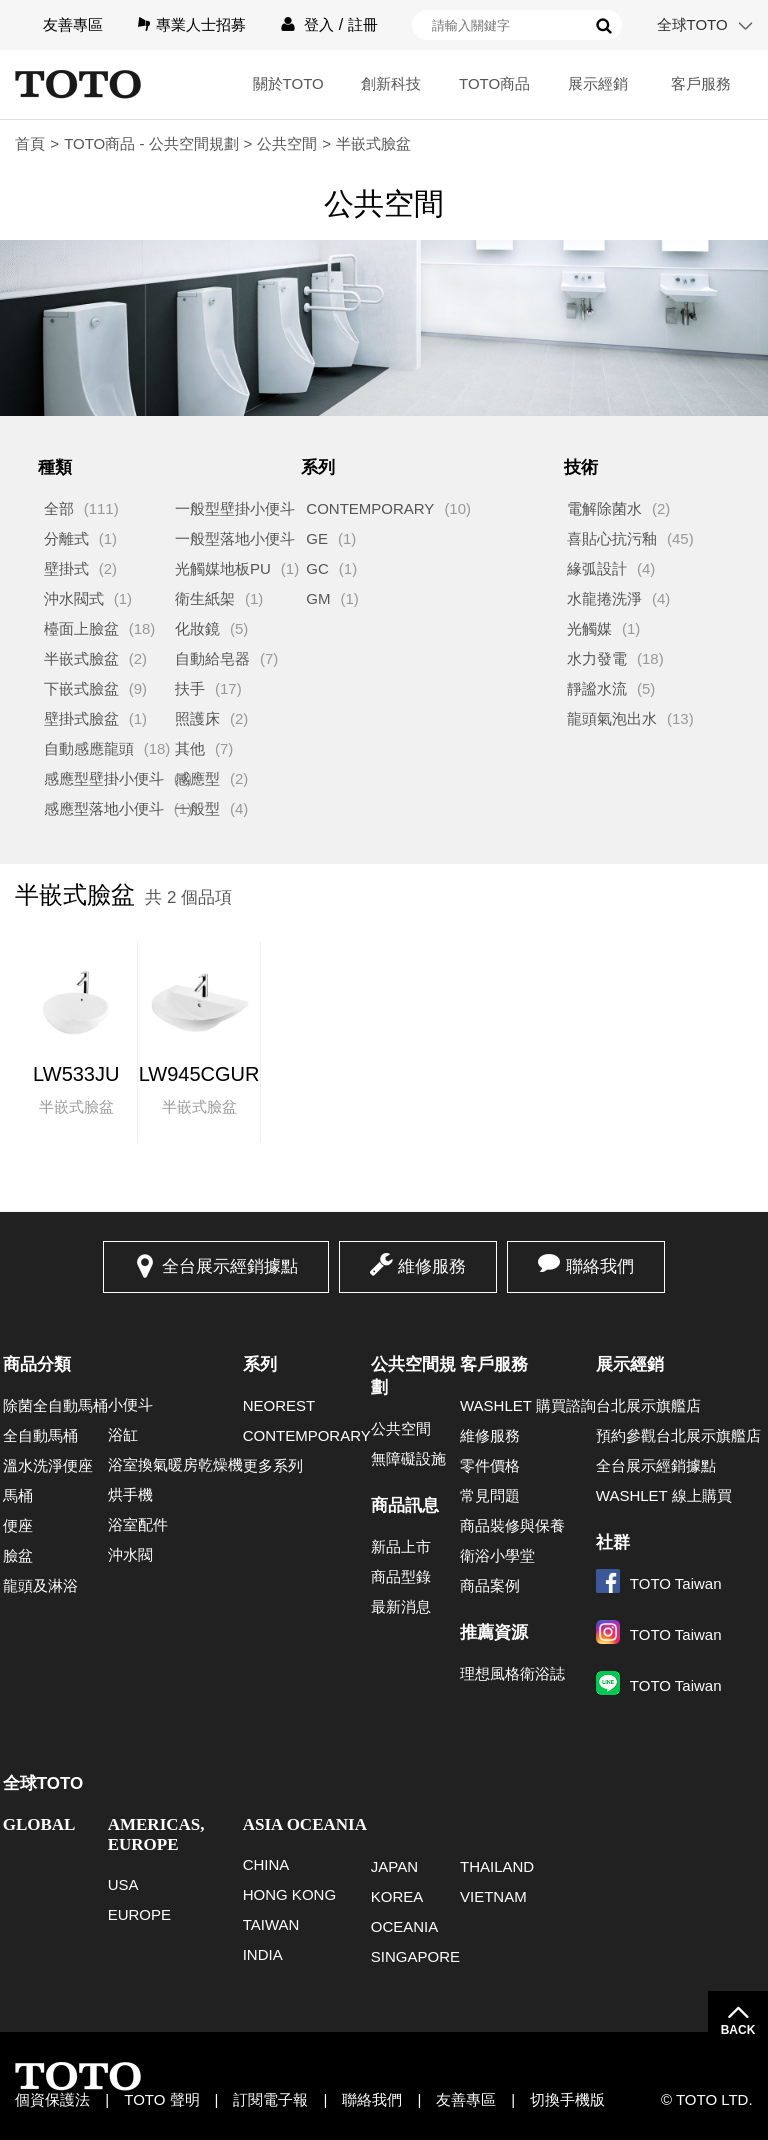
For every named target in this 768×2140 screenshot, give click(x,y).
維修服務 (432, 1266)
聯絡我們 (600, 1266)
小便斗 (130, 1404)
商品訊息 (405, 1505)
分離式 (66, 538)
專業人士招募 (201, 24)
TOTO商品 (494, 83)
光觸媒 (589, 628)
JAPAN (394, 1866)
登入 (319, 24)
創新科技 (391, 83)
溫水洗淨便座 (48, 1465)
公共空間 (287, 143)
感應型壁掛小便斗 (104, 778)
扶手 (190, 688)
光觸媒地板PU (223, 568)
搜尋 (604, 26)
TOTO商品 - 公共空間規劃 (151, 143)
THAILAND (497, 1866)
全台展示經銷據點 (230, 1266)
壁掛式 (66, 568)
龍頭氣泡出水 (612, 718)
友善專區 (73, 24)
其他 (190, 748)
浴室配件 (138, 1524)
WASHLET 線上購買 (664, 1495)
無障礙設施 (408, 1458)
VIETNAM (493, 1896)
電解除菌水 (604, 508)
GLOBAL (39, 1824)
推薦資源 (494, 1632)
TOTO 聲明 (161, 2099)
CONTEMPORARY (370, 508)
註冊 (363, 24)
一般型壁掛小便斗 (235, 508)
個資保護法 (52, 2099)
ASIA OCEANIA (305, 1824)
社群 (613, 1542)
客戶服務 (701, 83)
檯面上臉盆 (81, 628)
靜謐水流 (597, 688)
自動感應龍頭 (89, 748)
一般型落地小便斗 (235, 538)
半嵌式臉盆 (81, 658)
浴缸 (123, 1434)
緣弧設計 (597, 568)
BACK (738, 2030)
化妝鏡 (197, 628)
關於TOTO (288, 83)
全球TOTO (692, 24)
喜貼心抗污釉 (612, 538)
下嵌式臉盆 (81, 688)
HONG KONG (289, 1894)
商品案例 (490, 1585)
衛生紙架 (205, 598)
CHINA (266, 1864)
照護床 (197, 718)
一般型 (197, 808)
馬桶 (18, 1495)
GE (317, 538)
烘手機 (130, 1494)
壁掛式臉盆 (81, 718)
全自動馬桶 (40, 1435)
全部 (59, 508)
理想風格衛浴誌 (512, 1673)
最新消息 (401, 1606)
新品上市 (401, 1546)
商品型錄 (401, 1576)
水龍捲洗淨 (604, 598)
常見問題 (490, 1495)
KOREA (397, 1896)
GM (318, 598)
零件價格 (490, 1465)
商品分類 (37, 1364)
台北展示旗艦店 (648, 1405)
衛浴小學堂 (497, 1555)
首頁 (30, 143)
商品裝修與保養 (512, 1525)
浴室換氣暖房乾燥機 (175, 1464)
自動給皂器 (212, 658)
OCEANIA (405, 1926)
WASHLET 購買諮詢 (528, 1405)
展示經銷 (598, 83)
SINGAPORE (415, 1956)
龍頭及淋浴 (40, 1585)
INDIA (263, 1954)
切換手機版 (567, 2099)
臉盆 (18, 1555)
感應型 (197, 778)
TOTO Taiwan (659, 1583)
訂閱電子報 (270, 2099)
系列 (260, 1364)
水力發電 (597, 658)
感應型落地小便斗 (104, 808)
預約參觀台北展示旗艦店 (678, 1435)
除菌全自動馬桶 (55, 1405)
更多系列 (273, 1465)
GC (317, 568)
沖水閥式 (74, 598)
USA (123, 1884)
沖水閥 (130, 1554)
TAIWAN (271, 1924)
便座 (18, 1525)
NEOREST (279, 1405)
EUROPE (139, 1914)
